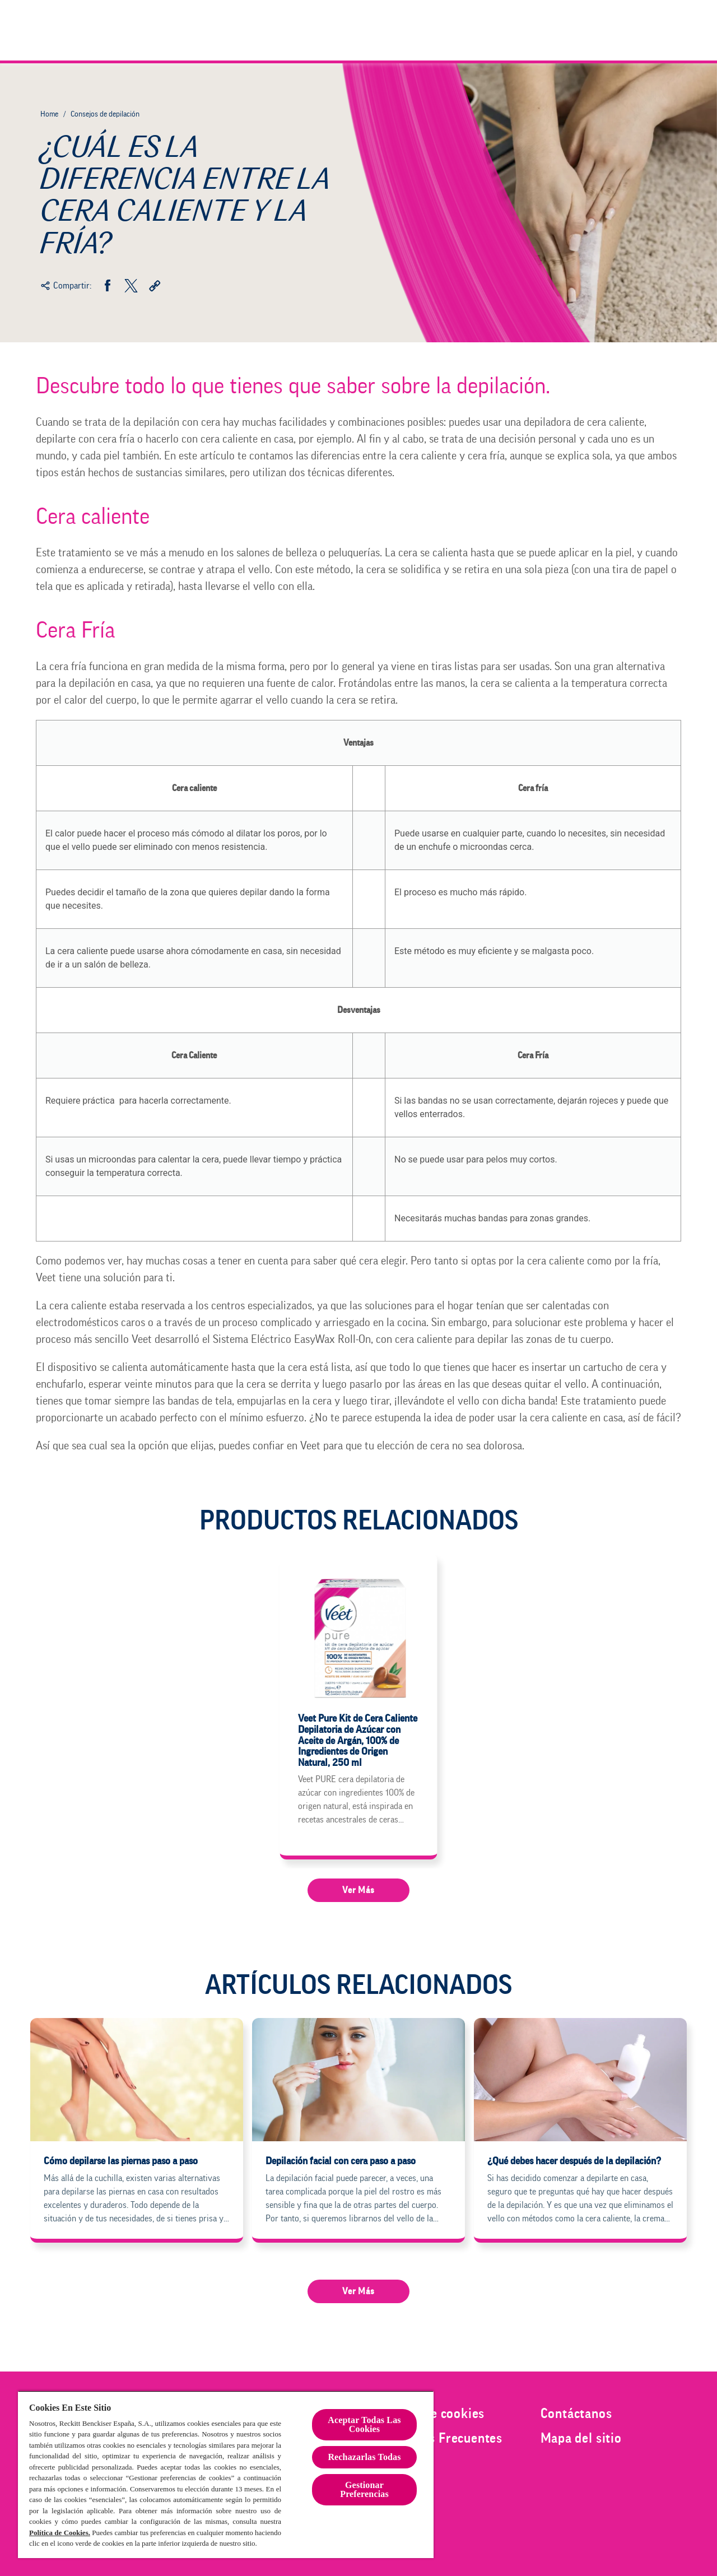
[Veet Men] (524, 30)
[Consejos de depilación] (608, 30)
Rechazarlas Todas (364, 2457)
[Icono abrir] (671, 30)
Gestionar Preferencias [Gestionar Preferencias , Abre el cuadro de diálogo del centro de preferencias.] (364, 2489)
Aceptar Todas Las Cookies (364, 2424)
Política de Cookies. (59, 2532)
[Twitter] (131, 285)
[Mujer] (470, 30)
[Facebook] (107, 285)
